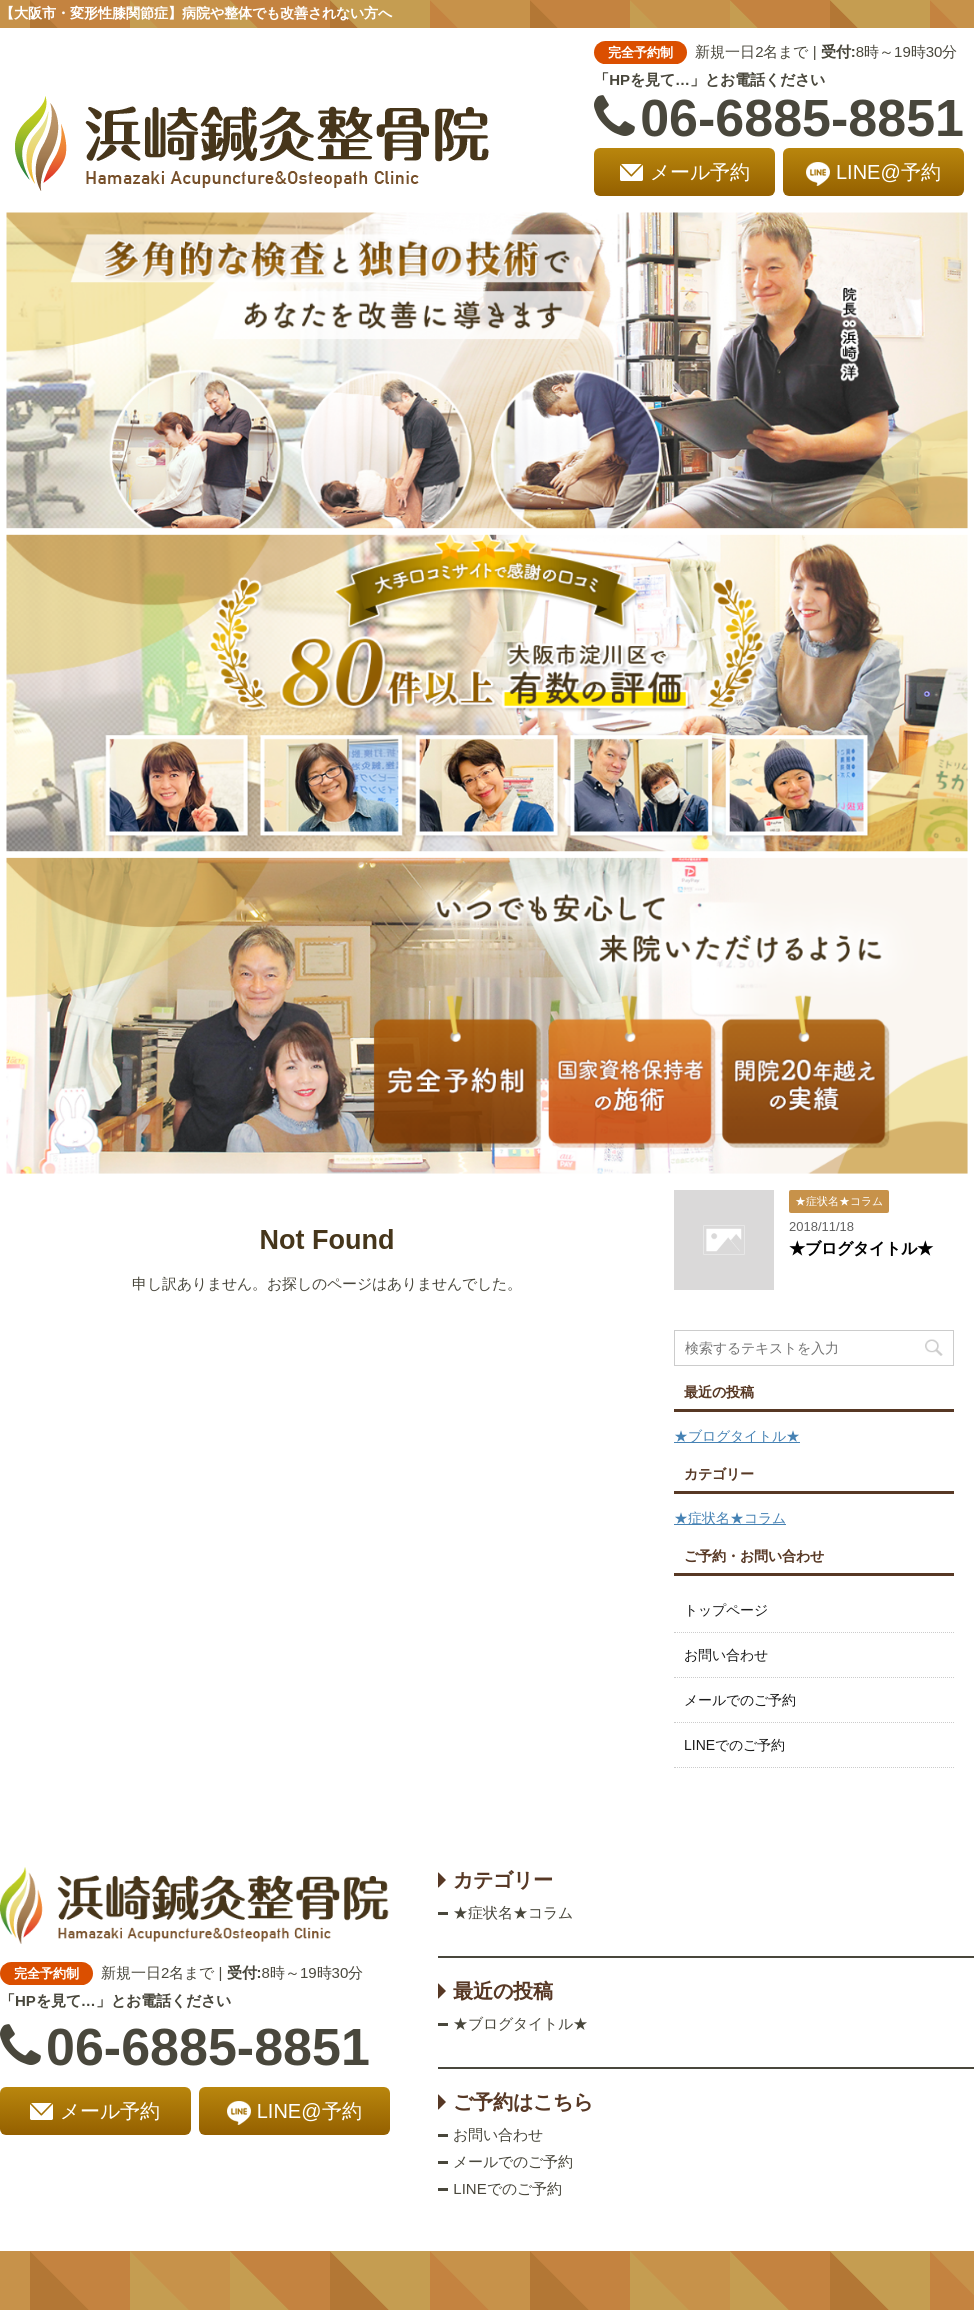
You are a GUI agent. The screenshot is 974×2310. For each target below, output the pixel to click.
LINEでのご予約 (734, 1745)
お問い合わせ (726, 1655)
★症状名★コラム (730, 1518)
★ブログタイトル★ (861, 1248)
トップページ (726, 1610)
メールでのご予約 (740, 1700)
